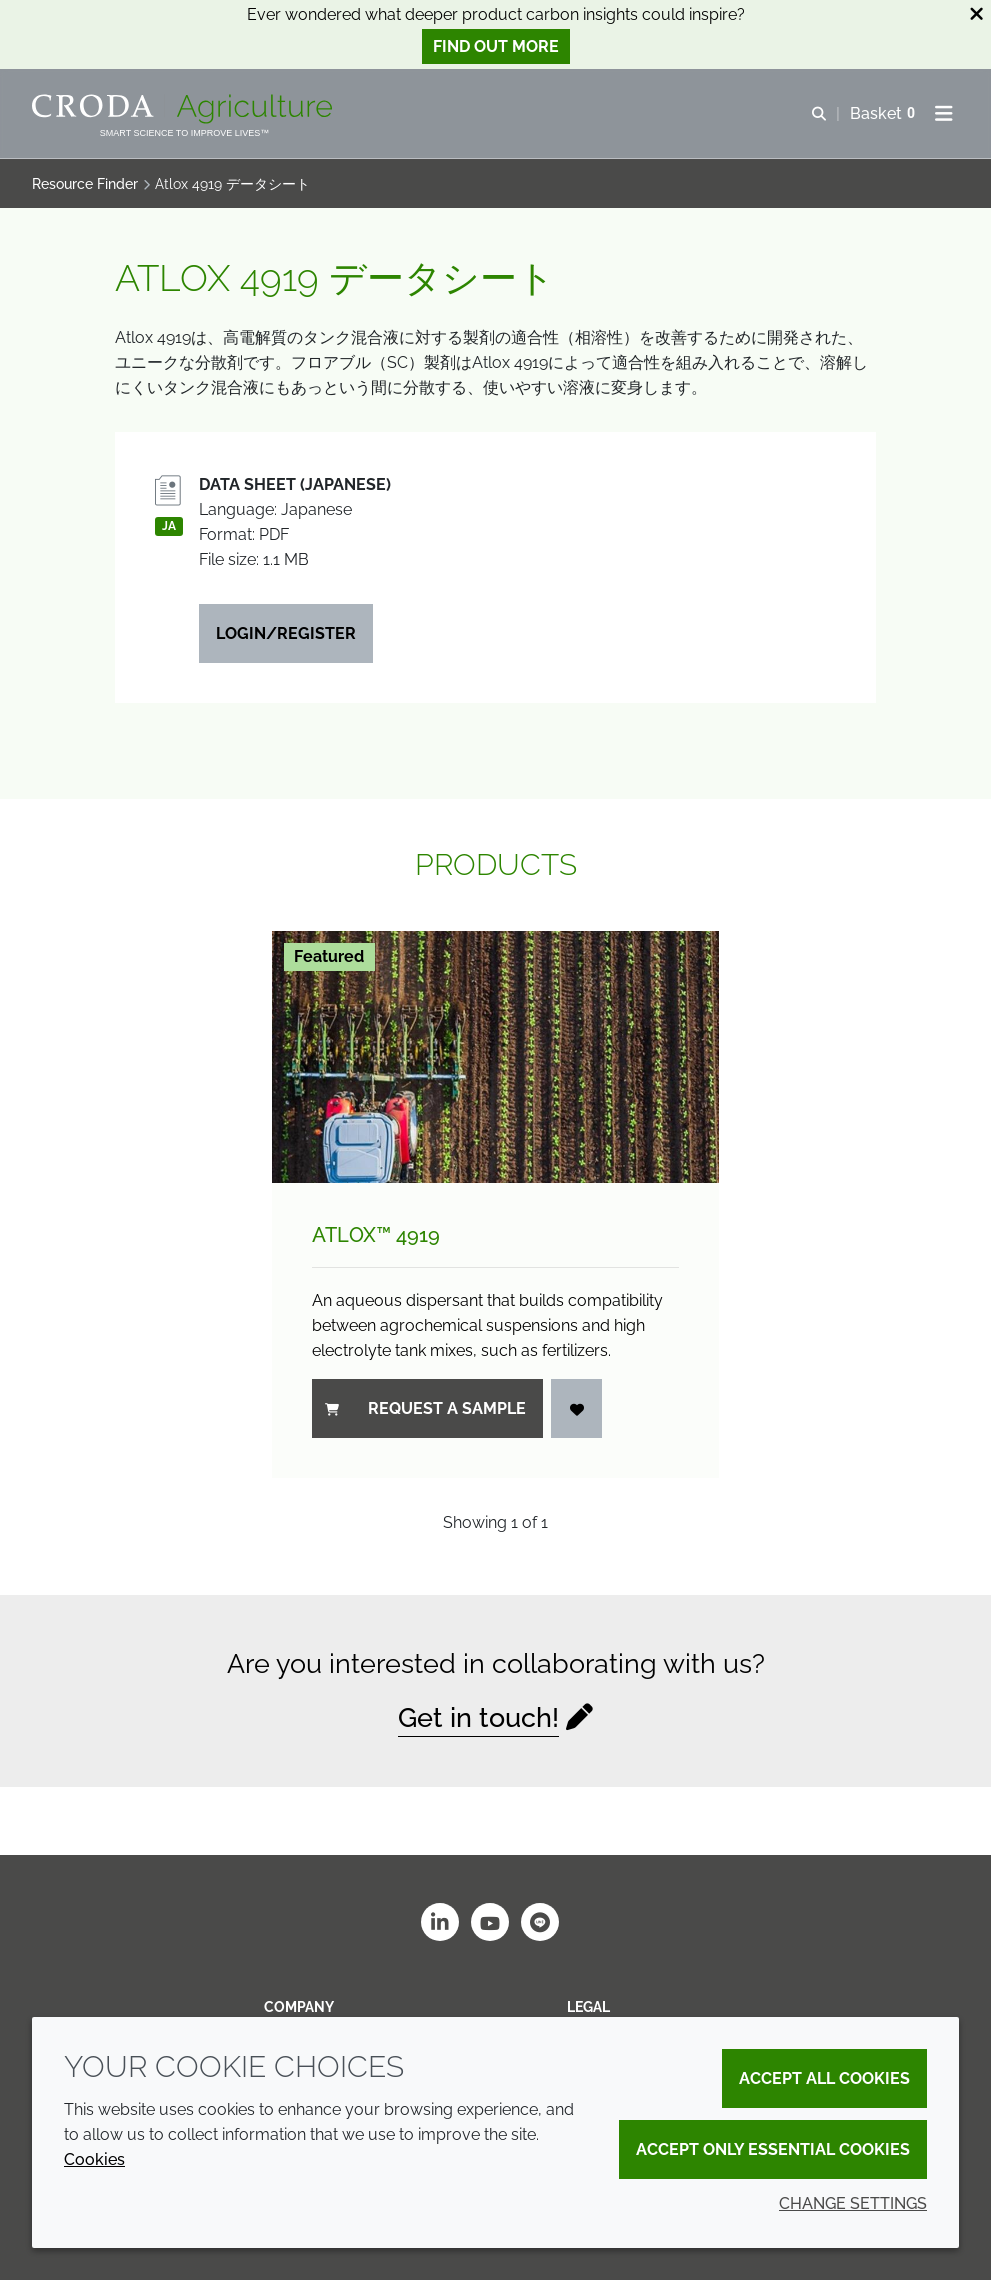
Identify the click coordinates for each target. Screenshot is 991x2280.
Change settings (853, 2203)
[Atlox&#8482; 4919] (496, 1057)
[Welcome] (184, 109)
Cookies (94, 2159)
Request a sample (425, 1408)
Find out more (496, 46)
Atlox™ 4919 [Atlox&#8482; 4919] (376, 1235)
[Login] (577, 1408)
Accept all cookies (824, 2078)
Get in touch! (478, 1717)
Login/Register (286, 633)
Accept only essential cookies (773, 2149)
